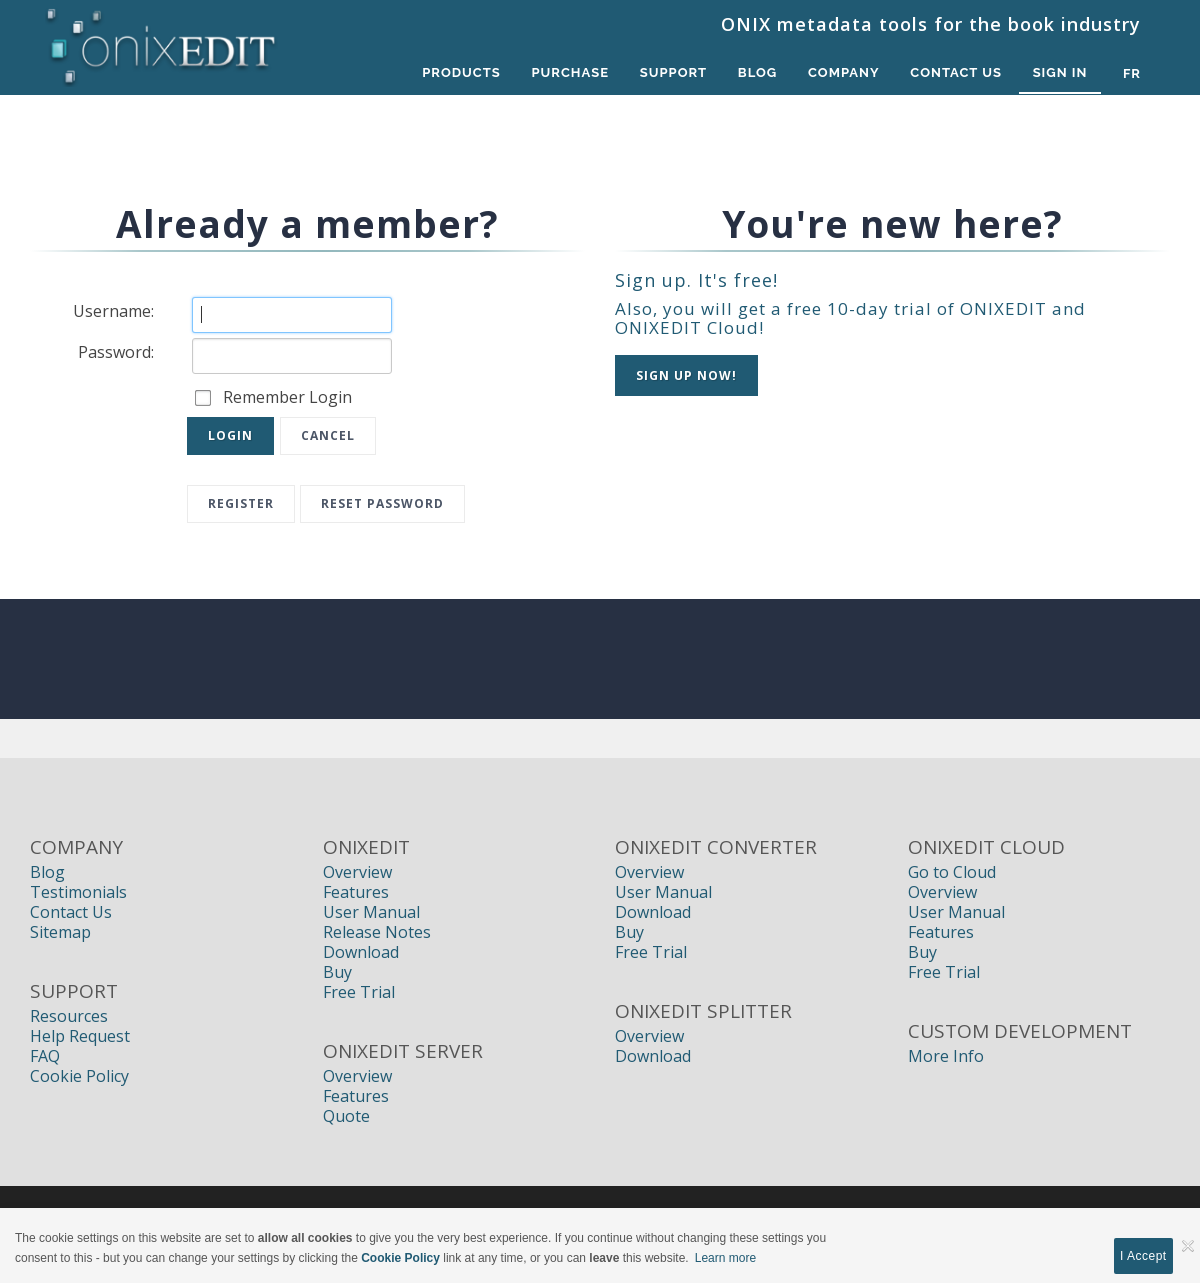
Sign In (1059, 73)
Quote (346, 1116)
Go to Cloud (952, 872)
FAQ (45, 1056)
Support (667, 73)
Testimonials (78, 892)
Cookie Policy (79, 1076)
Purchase (563, 73)
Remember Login (287, 397)
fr (1132, 73)
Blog (753, 73)
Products (453, 73)
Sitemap (60, 932)
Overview (357, 872)
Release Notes (377, 932)
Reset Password (382, 503)
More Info (946, 1056)
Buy (337, 972)
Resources (69, 1016)
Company (841, 73)
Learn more (725, 1258)
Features (356, 892)
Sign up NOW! (686, 375)
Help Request (80, 1036)
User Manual (371, 912)
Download (361, 952)
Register (241, 503)
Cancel (328, 435)
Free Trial (359, 992)
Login (230, 435)
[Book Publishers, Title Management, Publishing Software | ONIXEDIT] (161, 42)
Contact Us (955, 73)
